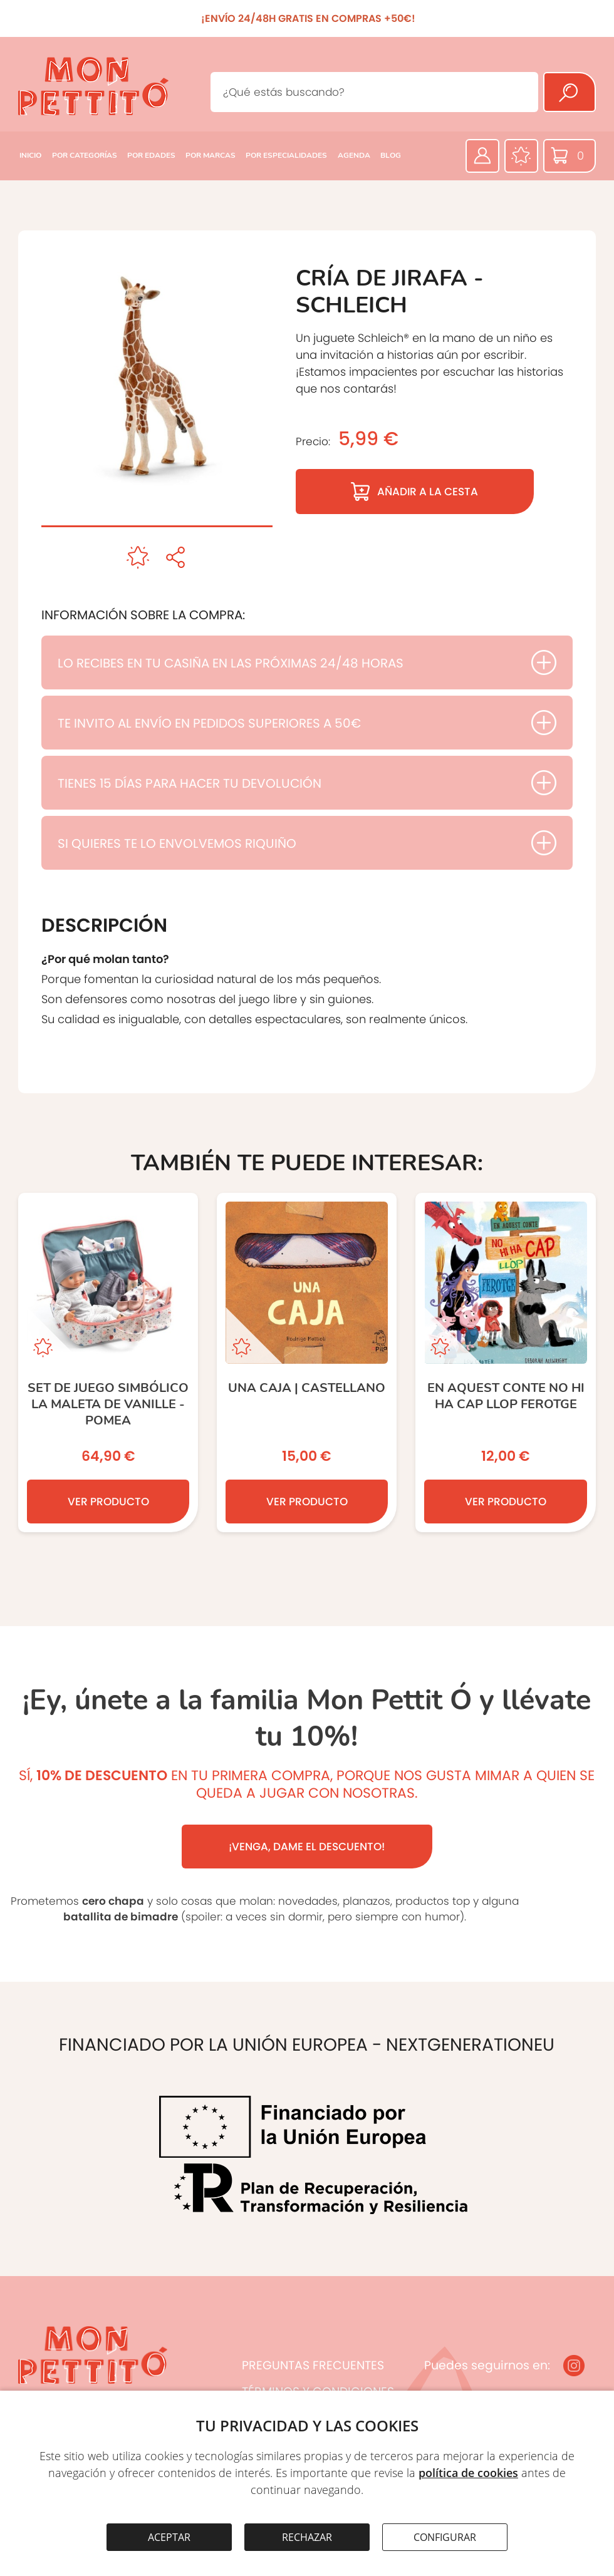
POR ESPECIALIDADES (286, 155)
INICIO (30, 155)
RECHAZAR (307, 2537)
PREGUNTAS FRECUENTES (313, 2365)
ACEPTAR (169, 2537)
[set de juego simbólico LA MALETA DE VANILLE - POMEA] (108, 1362)
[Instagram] (574, 2365)
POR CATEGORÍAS (84, 155)
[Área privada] (482, 156)
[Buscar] (569, 92)
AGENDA (354, 155)
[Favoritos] (521, 156)
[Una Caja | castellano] (307, 1362)
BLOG (390, 155)
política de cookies (468, 2472)
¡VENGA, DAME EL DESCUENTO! (307, 1846)
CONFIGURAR (445, 2537)
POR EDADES (151, 155)
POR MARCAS (210, 155)
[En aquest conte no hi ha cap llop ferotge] (505, 1362)
